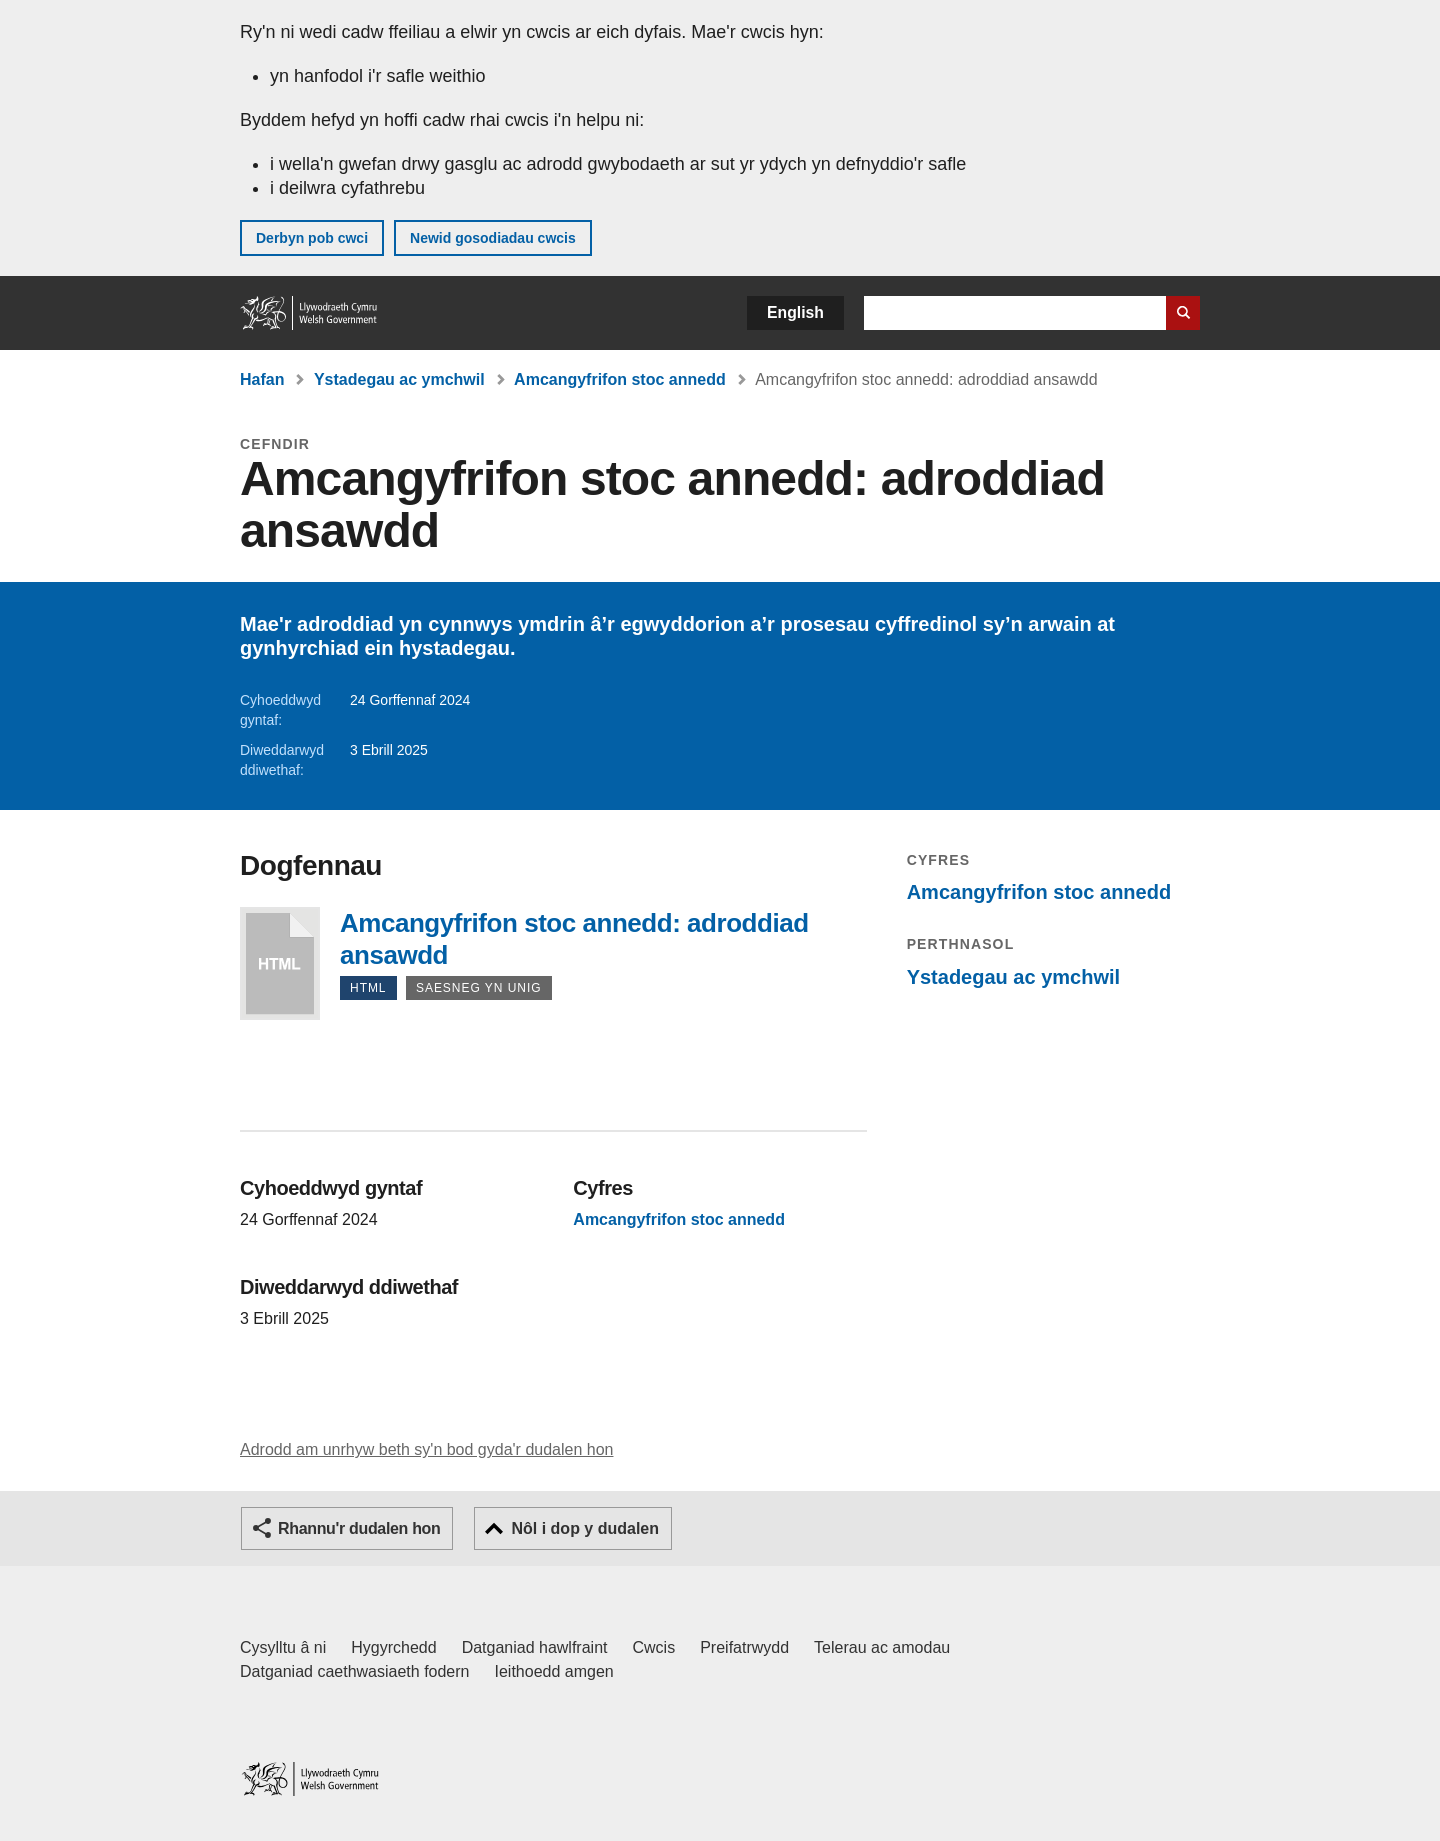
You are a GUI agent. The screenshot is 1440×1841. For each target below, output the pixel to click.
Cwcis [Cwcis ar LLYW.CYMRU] (654, 1647)
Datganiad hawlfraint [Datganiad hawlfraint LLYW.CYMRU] (535, 1647)
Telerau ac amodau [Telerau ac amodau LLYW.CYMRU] (882, 1647)
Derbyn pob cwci (312, 238)
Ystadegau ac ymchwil (399, 379)
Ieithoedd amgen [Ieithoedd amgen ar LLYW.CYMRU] (554, 1671)
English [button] (795, 312)
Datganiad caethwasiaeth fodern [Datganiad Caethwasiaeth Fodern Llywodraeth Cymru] (355, 1671)
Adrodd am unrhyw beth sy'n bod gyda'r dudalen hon (426, 1449)
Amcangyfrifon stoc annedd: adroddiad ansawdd (280, 963)
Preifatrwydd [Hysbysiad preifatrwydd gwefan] (744, 1647)
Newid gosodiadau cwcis (493, 238)
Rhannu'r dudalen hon (359, 1528)
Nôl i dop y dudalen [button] (585, 1528)
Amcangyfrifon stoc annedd (620, 379)
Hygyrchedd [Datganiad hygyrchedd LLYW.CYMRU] (393, 1647)
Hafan (262, 379)
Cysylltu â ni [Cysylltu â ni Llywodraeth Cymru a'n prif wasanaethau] (283, 1647)
